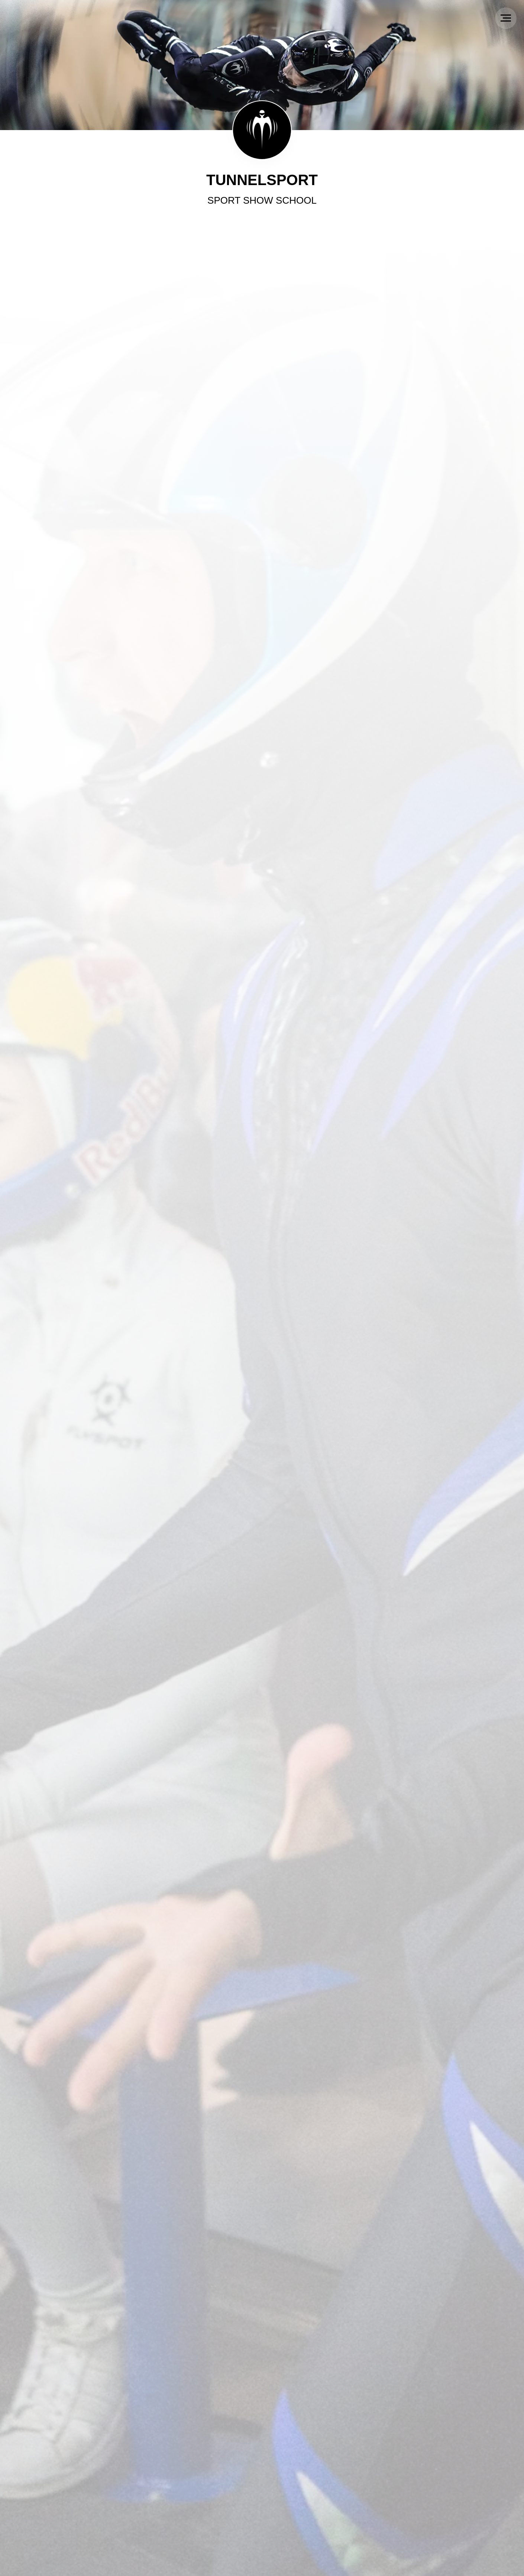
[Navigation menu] (506, 18)
